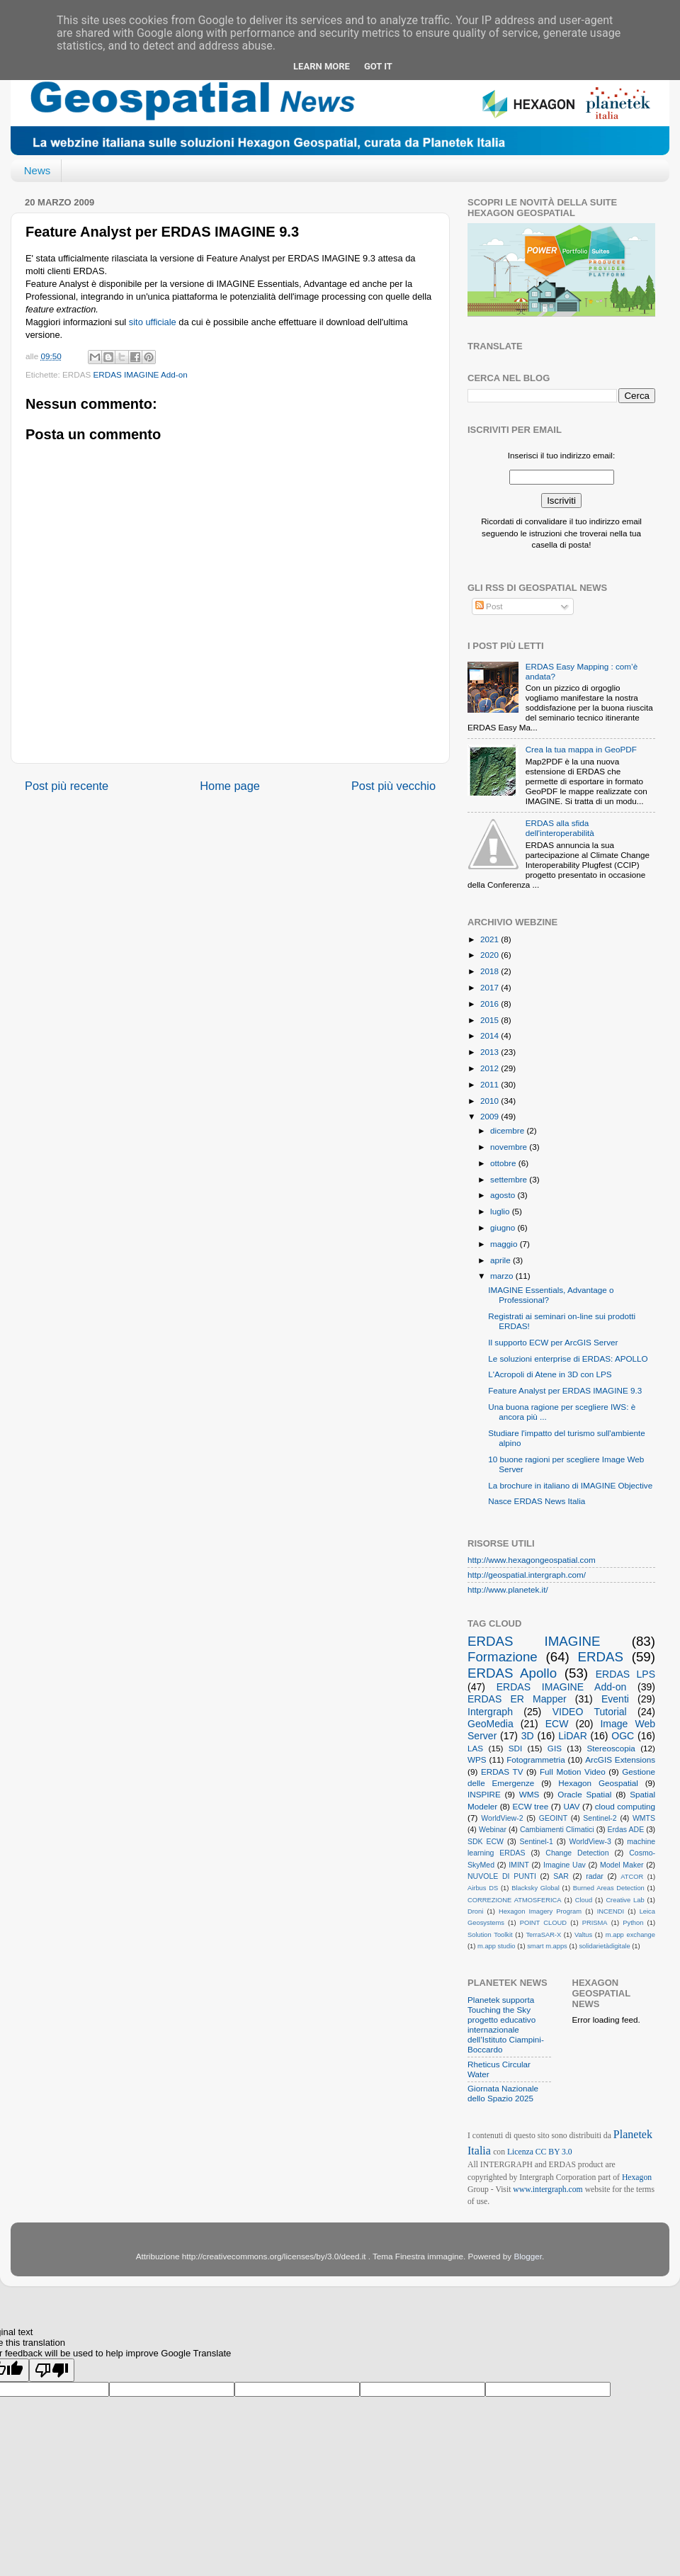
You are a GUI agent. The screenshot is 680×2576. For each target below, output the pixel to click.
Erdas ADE (626, 1829)
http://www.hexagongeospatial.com (532, 1559)
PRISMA (595, 1922)
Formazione (503, 1656)
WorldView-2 (502, 1818)
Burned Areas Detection (609, 1888)
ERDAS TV (502, 1771)
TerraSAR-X (543, 1934)
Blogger (528, 2256)
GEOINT (553, 1818)
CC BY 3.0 (554, 2152)
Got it (378, 66)
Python (633, 1922)
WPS (477, 1759)
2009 (490, 1116)
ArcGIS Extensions (620, 1759)
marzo (503, 1275)
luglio (501, 1211)
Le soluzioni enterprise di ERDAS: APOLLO (567, 1358)
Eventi (615, 1699)
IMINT (519, 1864)
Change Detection (576, 1852)
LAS (475, 1748)
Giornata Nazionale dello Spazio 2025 (503, 2093)
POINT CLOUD (543, 1922)
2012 (490, 1068)
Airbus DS (483, 1888)
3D (527, 1735)
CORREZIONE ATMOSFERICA (514, 1900)
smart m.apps (547, 1946)
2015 (490, 1019)
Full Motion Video (573, 1771)
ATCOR (631, 1876)
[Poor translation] (51, 2370)
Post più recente (66, 785)
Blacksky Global (535, 1888)
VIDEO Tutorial (589, 1711)
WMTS (644, 1818)
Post (489, 606)
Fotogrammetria (535, 1759)
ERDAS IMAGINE (534, 1641)
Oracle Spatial (584, 1794)
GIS (555, 1748)
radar (595, 1876)
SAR (561, 1876)
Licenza (521, 2152)
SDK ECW (486, 1841)
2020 (490, 954)
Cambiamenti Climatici (557, 1829)
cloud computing (625, 1806)
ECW (557, 1723)
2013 (490, 1051)
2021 (490, 939)
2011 (490, 1084)
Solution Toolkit (490, 1934)
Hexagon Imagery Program (540, 1911)
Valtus (583, 1934)
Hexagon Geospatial (598, 1782)
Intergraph (490, 1711)
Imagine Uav (564, 1864)
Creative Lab (625, 1900)
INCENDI (610, 1911)
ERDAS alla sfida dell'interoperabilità (560, 827)
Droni (475, 1911)
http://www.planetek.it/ (508, 1589)
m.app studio (496, 1946)
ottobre (504, 1163)
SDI (515, 1748)
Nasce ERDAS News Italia (536, 1501)
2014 (490, 1035)
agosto (503, 1194)
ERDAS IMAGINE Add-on (141, 374)
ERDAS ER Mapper (517, 1699)
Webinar (492, 1829)
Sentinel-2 (599, 1818)
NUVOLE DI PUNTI (502, 1876)
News (37, 170)
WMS (529, 1794)
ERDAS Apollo (512, 1673)
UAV (571, 1806)
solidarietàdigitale (604, 1946)
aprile (501, 1260)
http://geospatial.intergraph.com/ (527, 1574)
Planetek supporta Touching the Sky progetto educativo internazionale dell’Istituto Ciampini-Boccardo (506, 2024)
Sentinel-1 (536, 1841)
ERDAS (600, 1656)
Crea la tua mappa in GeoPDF (581, 749)
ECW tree (530, 1806)
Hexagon (637, 2177)
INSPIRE (484, 1794)
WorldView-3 (590, 1841)
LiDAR (572, 1735)
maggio (505, 1243)
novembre (509, 1146)
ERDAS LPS (625, 1674)
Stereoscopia (611, 1748)
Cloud (583, 1900)
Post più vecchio (393, 785)
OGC (622, 1735)
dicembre (508, 1130)
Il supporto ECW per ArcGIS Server (553, 1342)
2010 (490, 1100)
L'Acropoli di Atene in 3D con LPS (549, 1374)
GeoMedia (491, 1723)
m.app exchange (630, 1934)
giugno (503, 1227)
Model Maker (622, 1864)
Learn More (321, 66)
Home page (230, 785)
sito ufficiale (152, 322)
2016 (490, 1003)
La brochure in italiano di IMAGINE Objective (570, 1485)
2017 (490, 987)
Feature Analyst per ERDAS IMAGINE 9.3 (565, 1390)
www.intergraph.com (547, 2189)
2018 (490, 971)
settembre (509, 1179)
